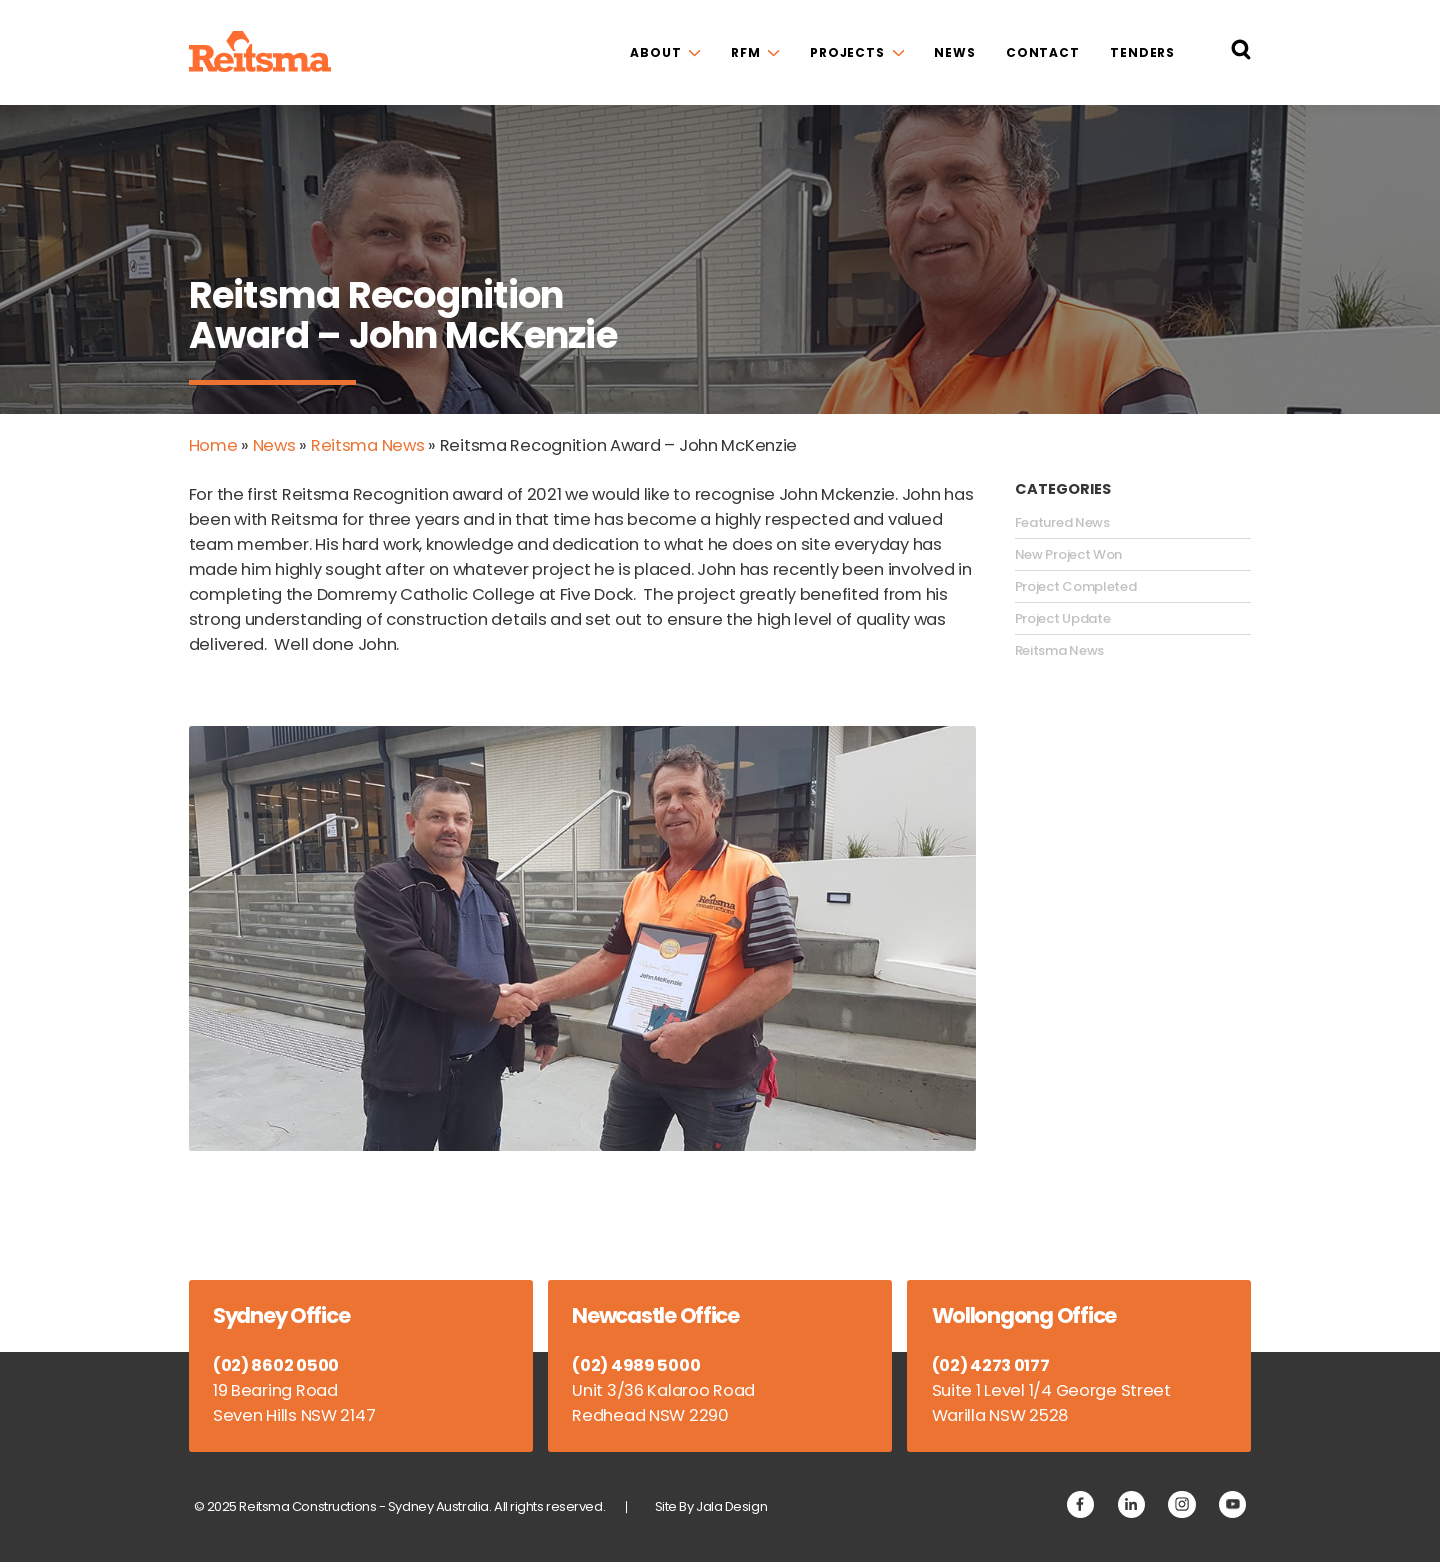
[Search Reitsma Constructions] (1241, 53)
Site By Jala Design (711, 1506)
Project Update (1063, 619)
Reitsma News (368, 445)
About (655, 52)
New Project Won (1069, 555)
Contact (1043, 52)
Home (213, 445)
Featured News (1062, 523)
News (955, 52)
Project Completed (1076, 587)
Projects (847, 52)
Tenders (1142, 52)
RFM (746, 52)
